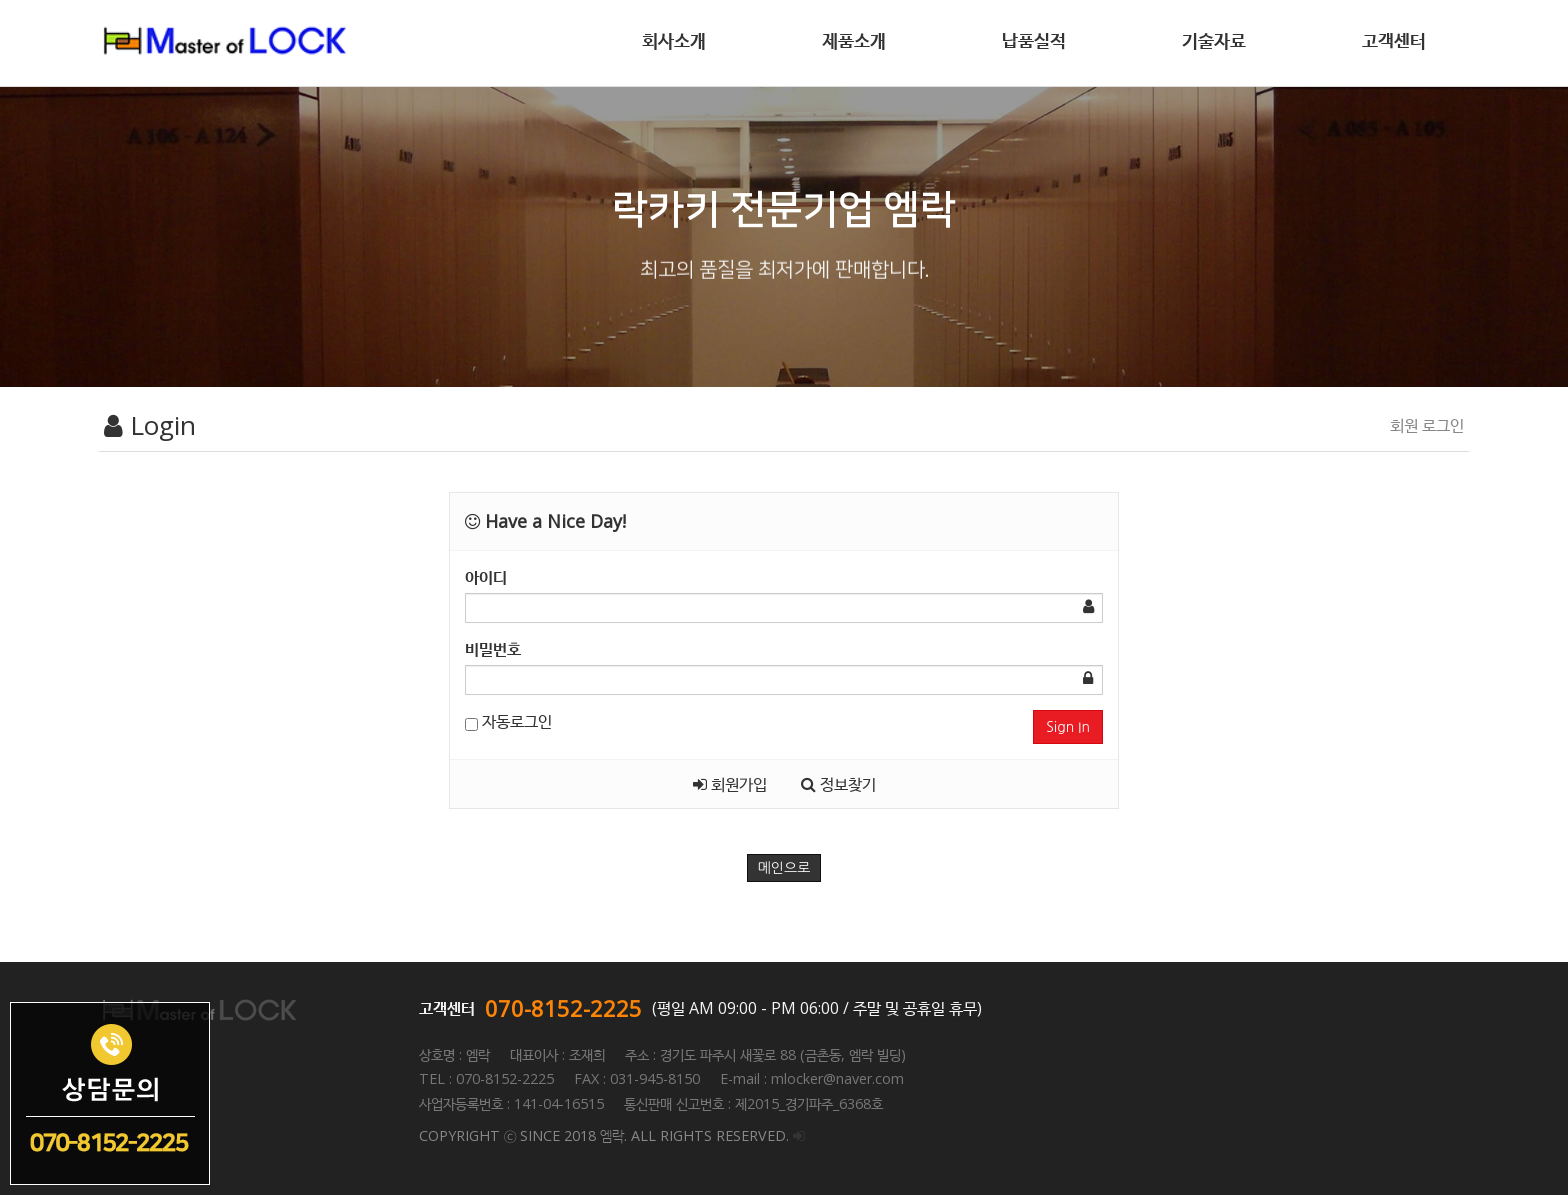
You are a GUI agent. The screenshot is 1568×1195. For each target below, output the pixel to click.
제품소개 (854, 40)
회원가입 (730, 784)
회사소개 (674, 40)
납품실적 (1034, 40)
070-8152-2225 (563, 1008)
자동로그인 (508, 721)
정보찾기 (838, 784)
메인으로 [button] (784, 868)
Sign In (1068, 727)
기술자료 (1214, 40)
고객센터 (1394, 40)
